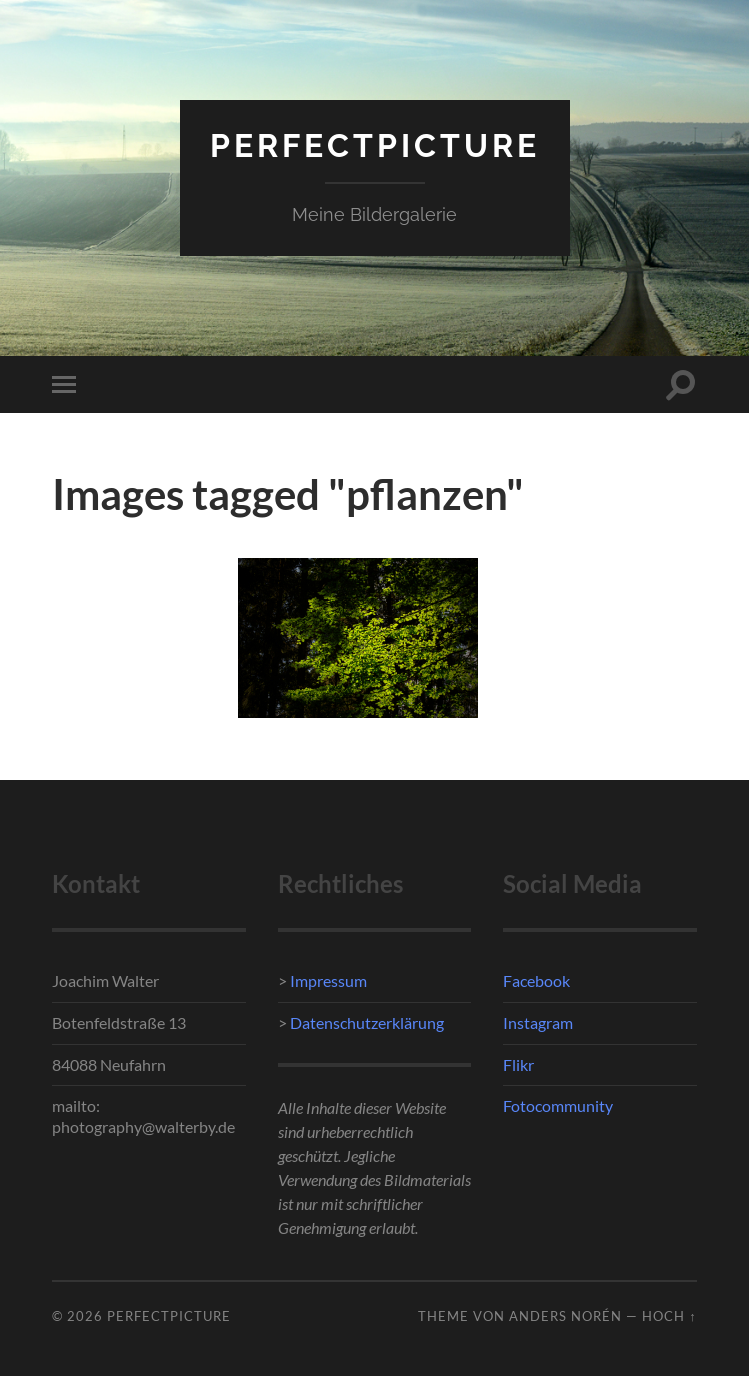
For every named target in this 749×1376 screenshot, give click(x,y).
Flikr (518, 1064)
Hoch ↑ (669, 1316)
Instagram (538, 1022)
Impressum (328, 980)
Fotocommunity (558, 1105)
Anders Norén (565, 1316)
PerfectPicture (375, 145)
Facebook (536, 980)
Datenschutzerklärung (365, 1022)
